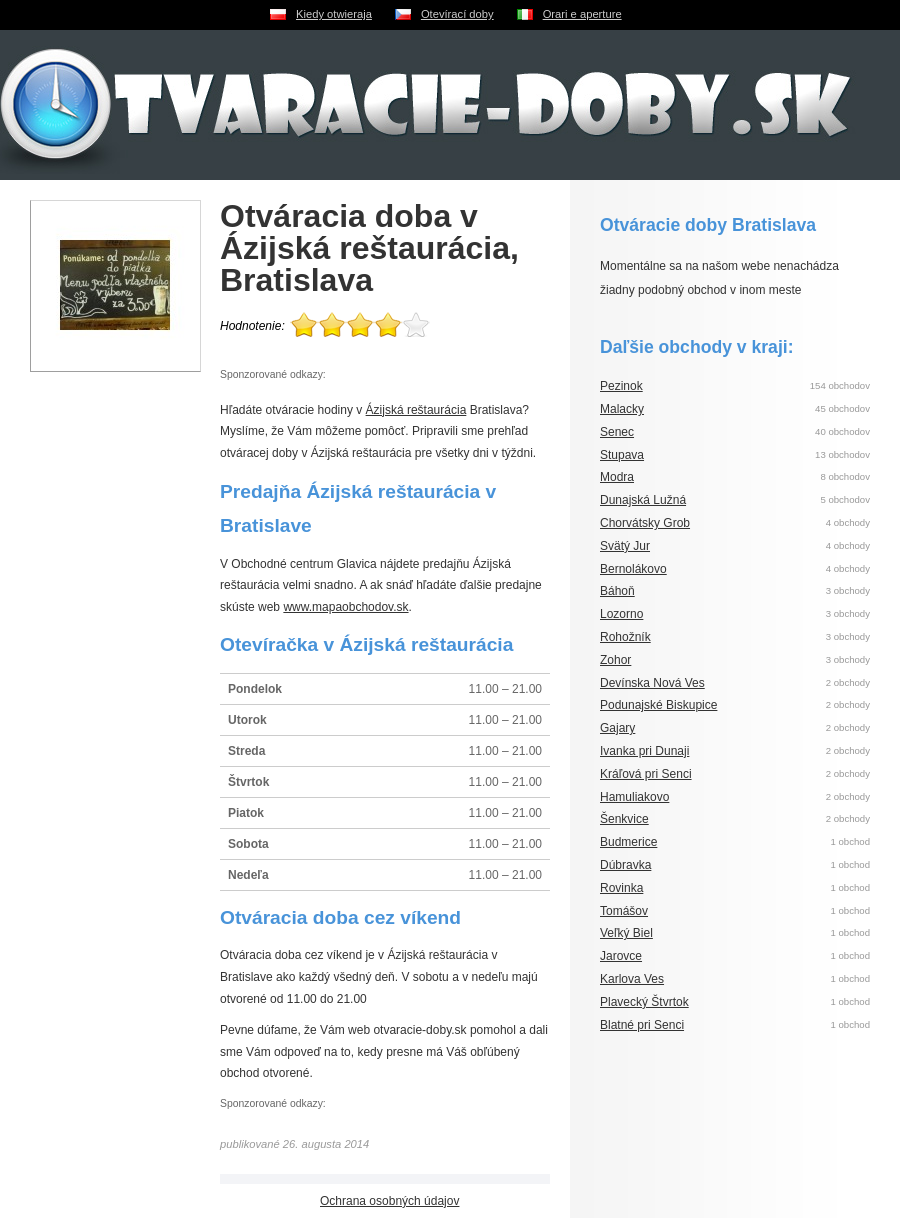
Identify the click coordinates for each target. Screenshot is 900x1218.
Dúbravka (625, 865)
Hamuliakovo (634, 797)
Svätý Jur (625, 546)
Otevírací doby (457, 14)
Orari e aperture (582, 14)
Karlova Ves (632, 979)
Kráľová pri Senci (646, 774)
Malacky (622, 409)
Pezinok (621, 386)
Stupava (622, 455)
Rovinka (621, 888)
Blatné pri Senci (642, 1025)
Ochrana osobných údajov (389, 1201)
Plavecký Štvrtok (644, 1002)
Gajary (617, 728)
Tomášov (624, 911)
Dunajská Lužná (643, 500)
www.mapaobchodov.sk (345, 607)
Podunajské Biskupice (658, 705)
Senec (617, 432)
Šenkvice (624, 819)
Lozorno (621, 614)
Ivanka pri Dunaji (644, 751)
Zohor (615, 660)
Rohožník (625, 637)
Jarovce (621, 956)
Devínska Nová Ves (652, 683)
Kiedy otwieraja (334, 14)
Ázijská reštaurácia (416, 410)
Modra (617, 477)
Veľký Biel (626, 933)
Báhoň (617, 591)
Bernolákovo (633, 569)
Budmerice (628, 842)
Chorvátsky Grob (645, 523)
